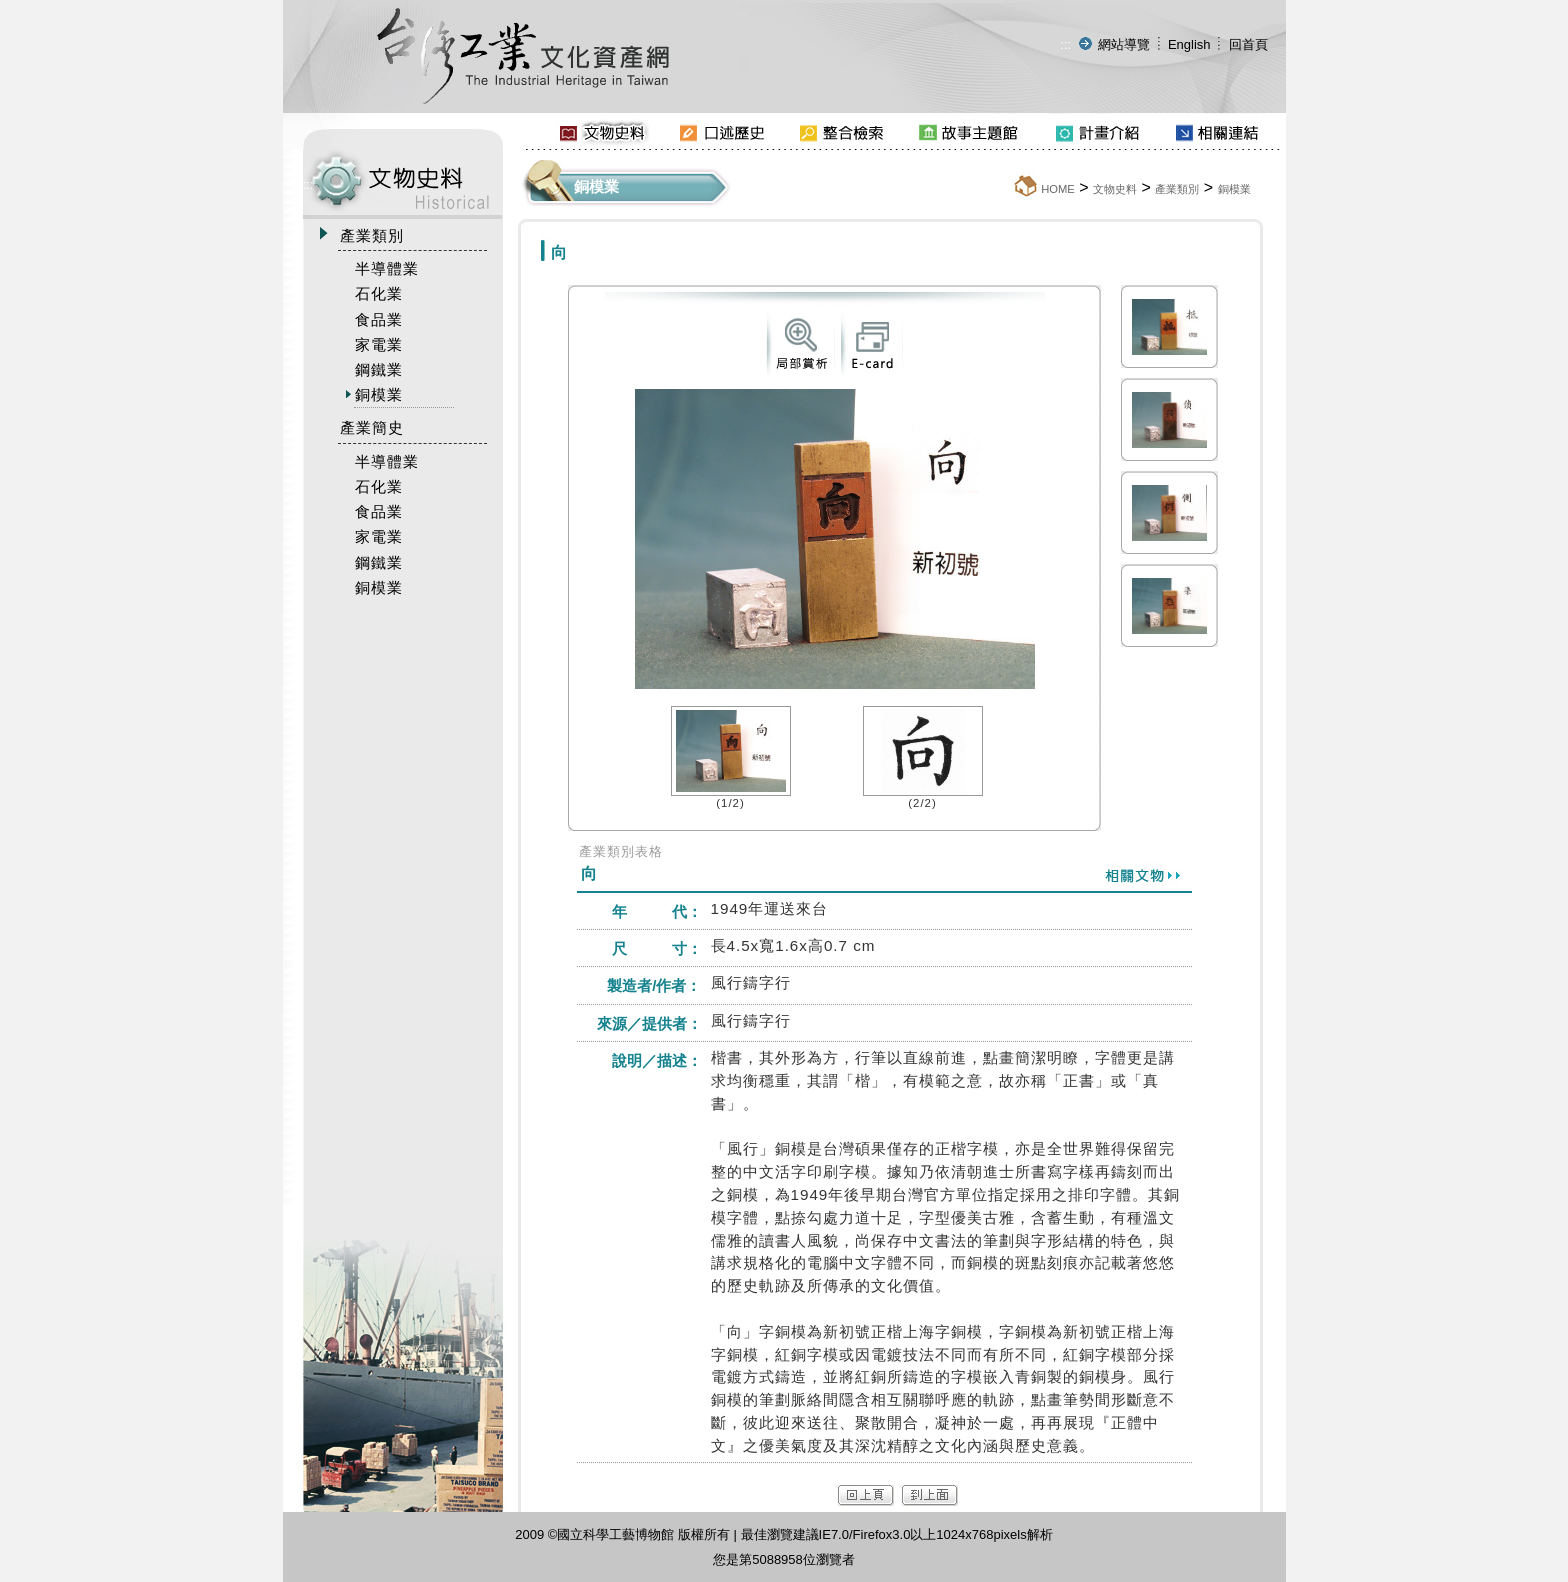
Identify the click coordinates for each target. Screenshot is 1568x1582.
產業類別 (1177, 189)
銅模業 (1234, 189)
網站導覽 (1124, 44)
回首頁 (1248, 44)
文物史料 (1115, 189)
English (1189, 44)
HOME (1058, 189)
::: (1065, 44)
